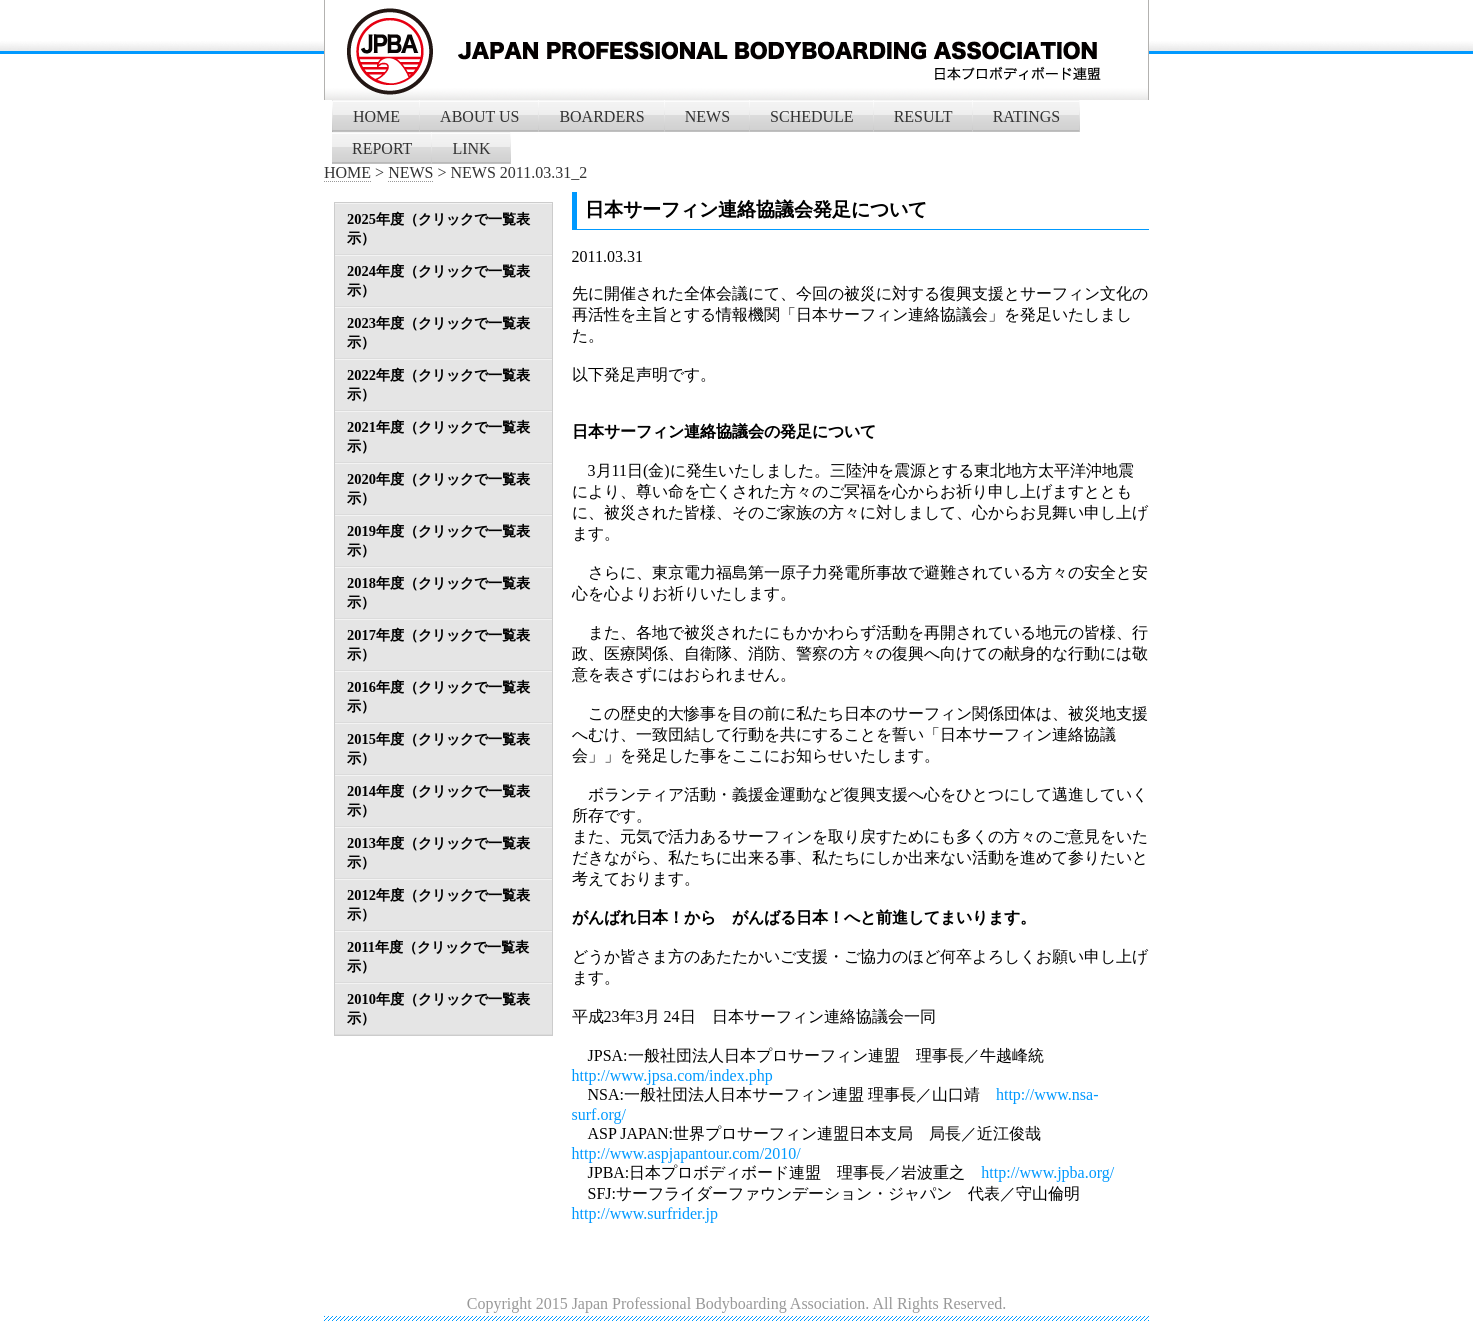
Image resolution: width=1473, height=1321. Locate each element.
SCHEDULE (812, 116)
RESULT (923, 116)
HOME (376, 116)
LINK (471, 148)
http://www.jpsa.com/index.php (672, 1075)
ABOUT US (479, 116)
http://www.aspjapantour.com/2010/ (686, 1153)
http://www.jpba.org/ (1047, 1172)
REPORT (382, 148)
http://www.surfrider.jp (645, 1213)
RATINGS (1027, 116)
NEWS (707, 116)
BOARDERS (601, 116)
